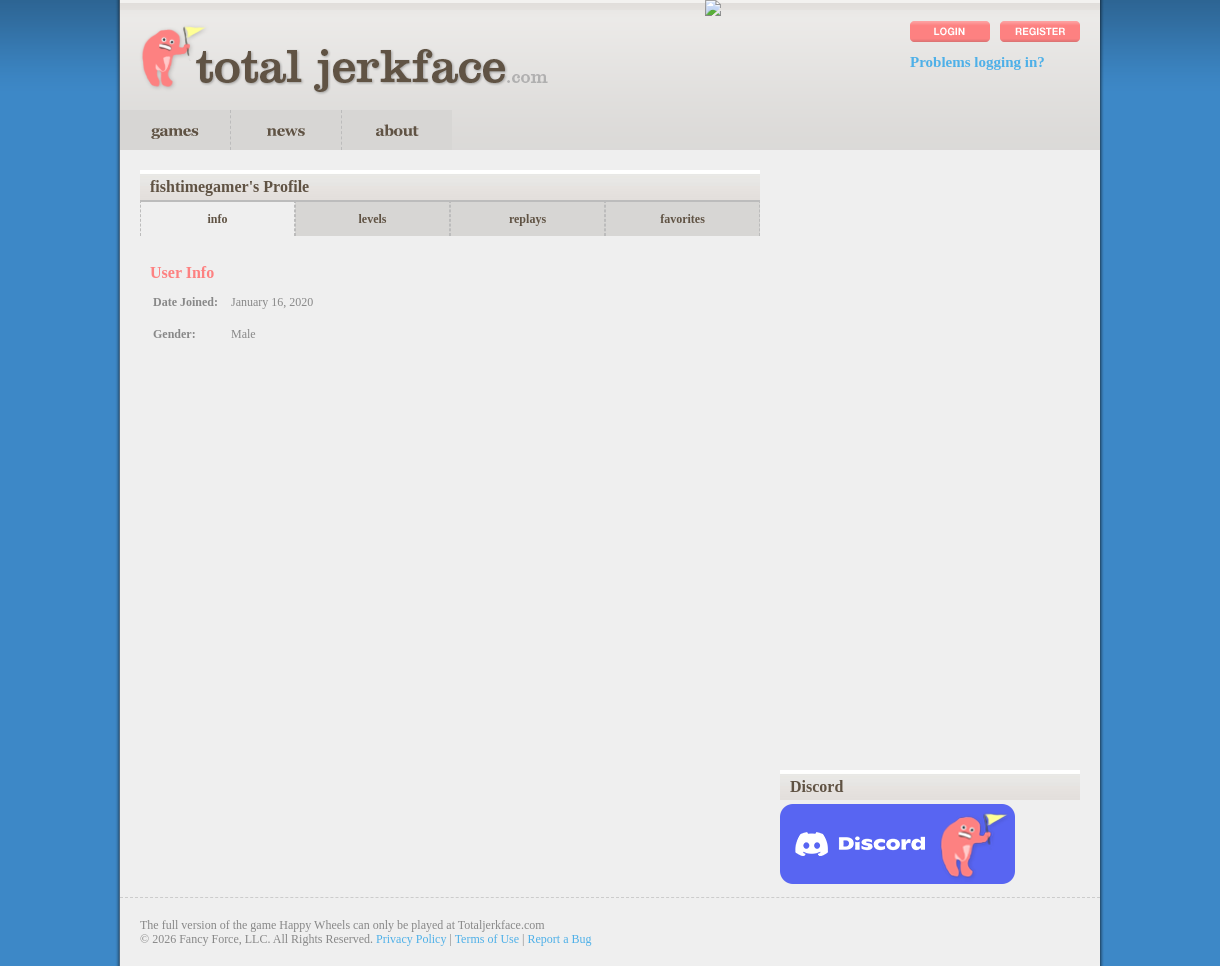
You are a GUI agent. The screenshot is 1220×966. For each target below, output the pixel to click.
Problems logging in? (977, 62)
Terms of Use (487, 939)
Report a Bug (560, 939)
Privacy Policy (411, 939)
